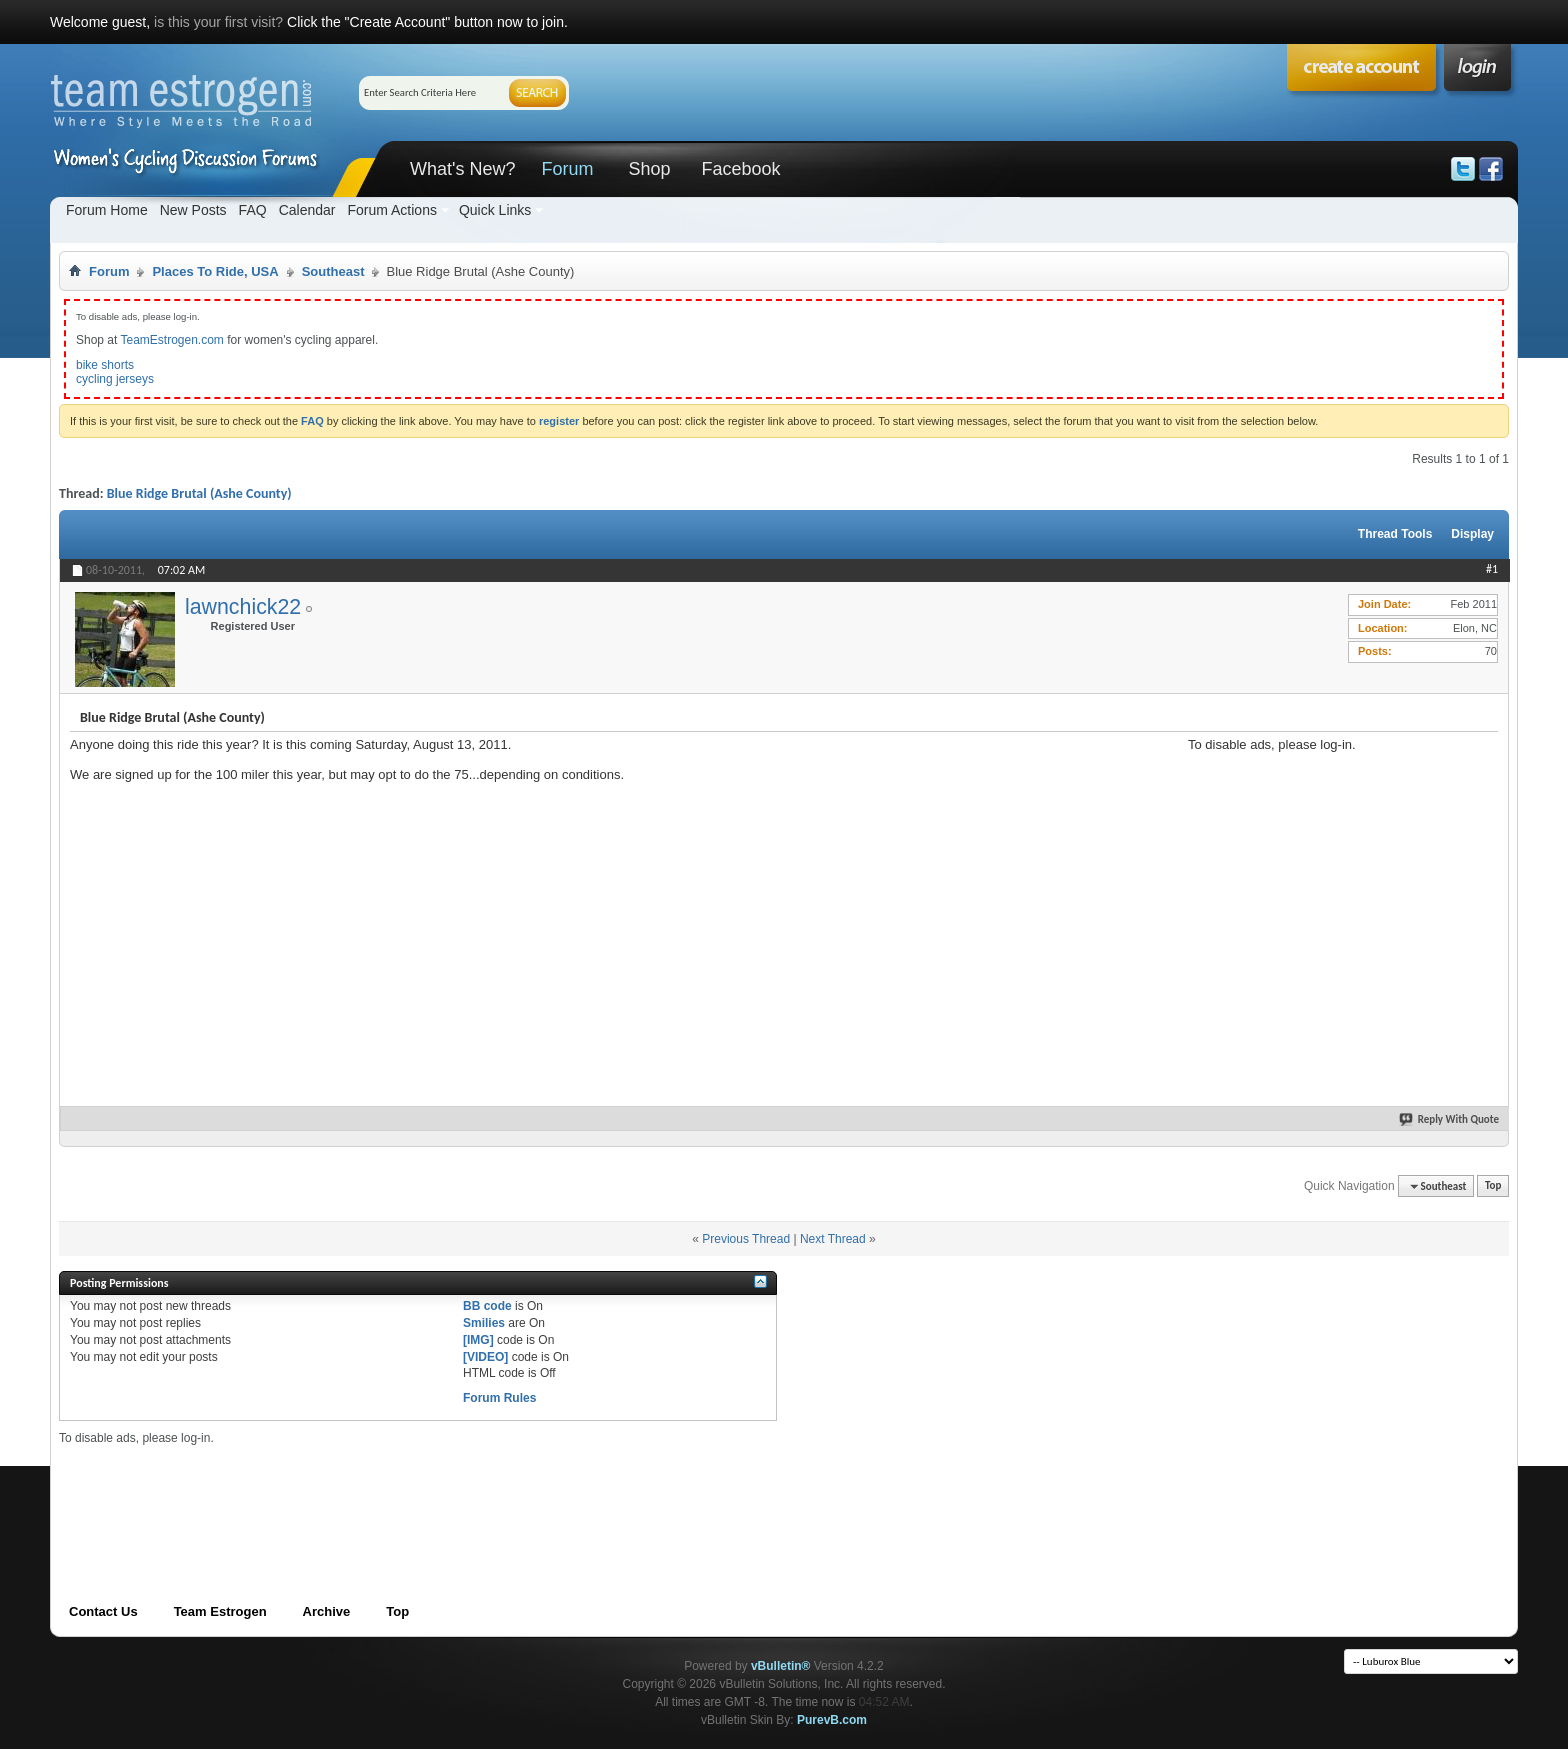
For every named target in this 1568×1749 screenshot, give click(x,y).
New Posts (193, 210)
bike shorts (105, 365)
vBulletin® (781, 1666)
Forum (567, 169)
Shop (649, 169)
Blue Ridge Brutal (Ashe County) (199, 493)
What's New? (462, 169)
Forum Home (107, 210)
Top (1493, 1186)
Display (1472, 534)
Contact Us (103, 1611)
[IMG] (478, 1340)
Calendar (307, 210)
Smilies (484, 1323)
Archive (327, 1611)
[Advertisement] (1338, 877)
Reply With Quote (1450, 1119)
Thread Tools (1395, 534)
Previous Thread (746, 1239)
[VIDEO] (485, 1357)
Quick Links (495, 210)
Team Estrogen (220, 1611)
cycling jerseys (115, 379)
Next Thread (833, 1239)
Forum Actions (391, 210)
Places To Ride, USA (215, 271)
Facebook (740, 169)
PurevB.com (832, 1720)
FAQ (253, 210)
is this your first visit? (218, 22)
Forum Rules (499, 1398)
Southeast (333, 271)
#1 (1492, 569)
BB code (487, 1306)
